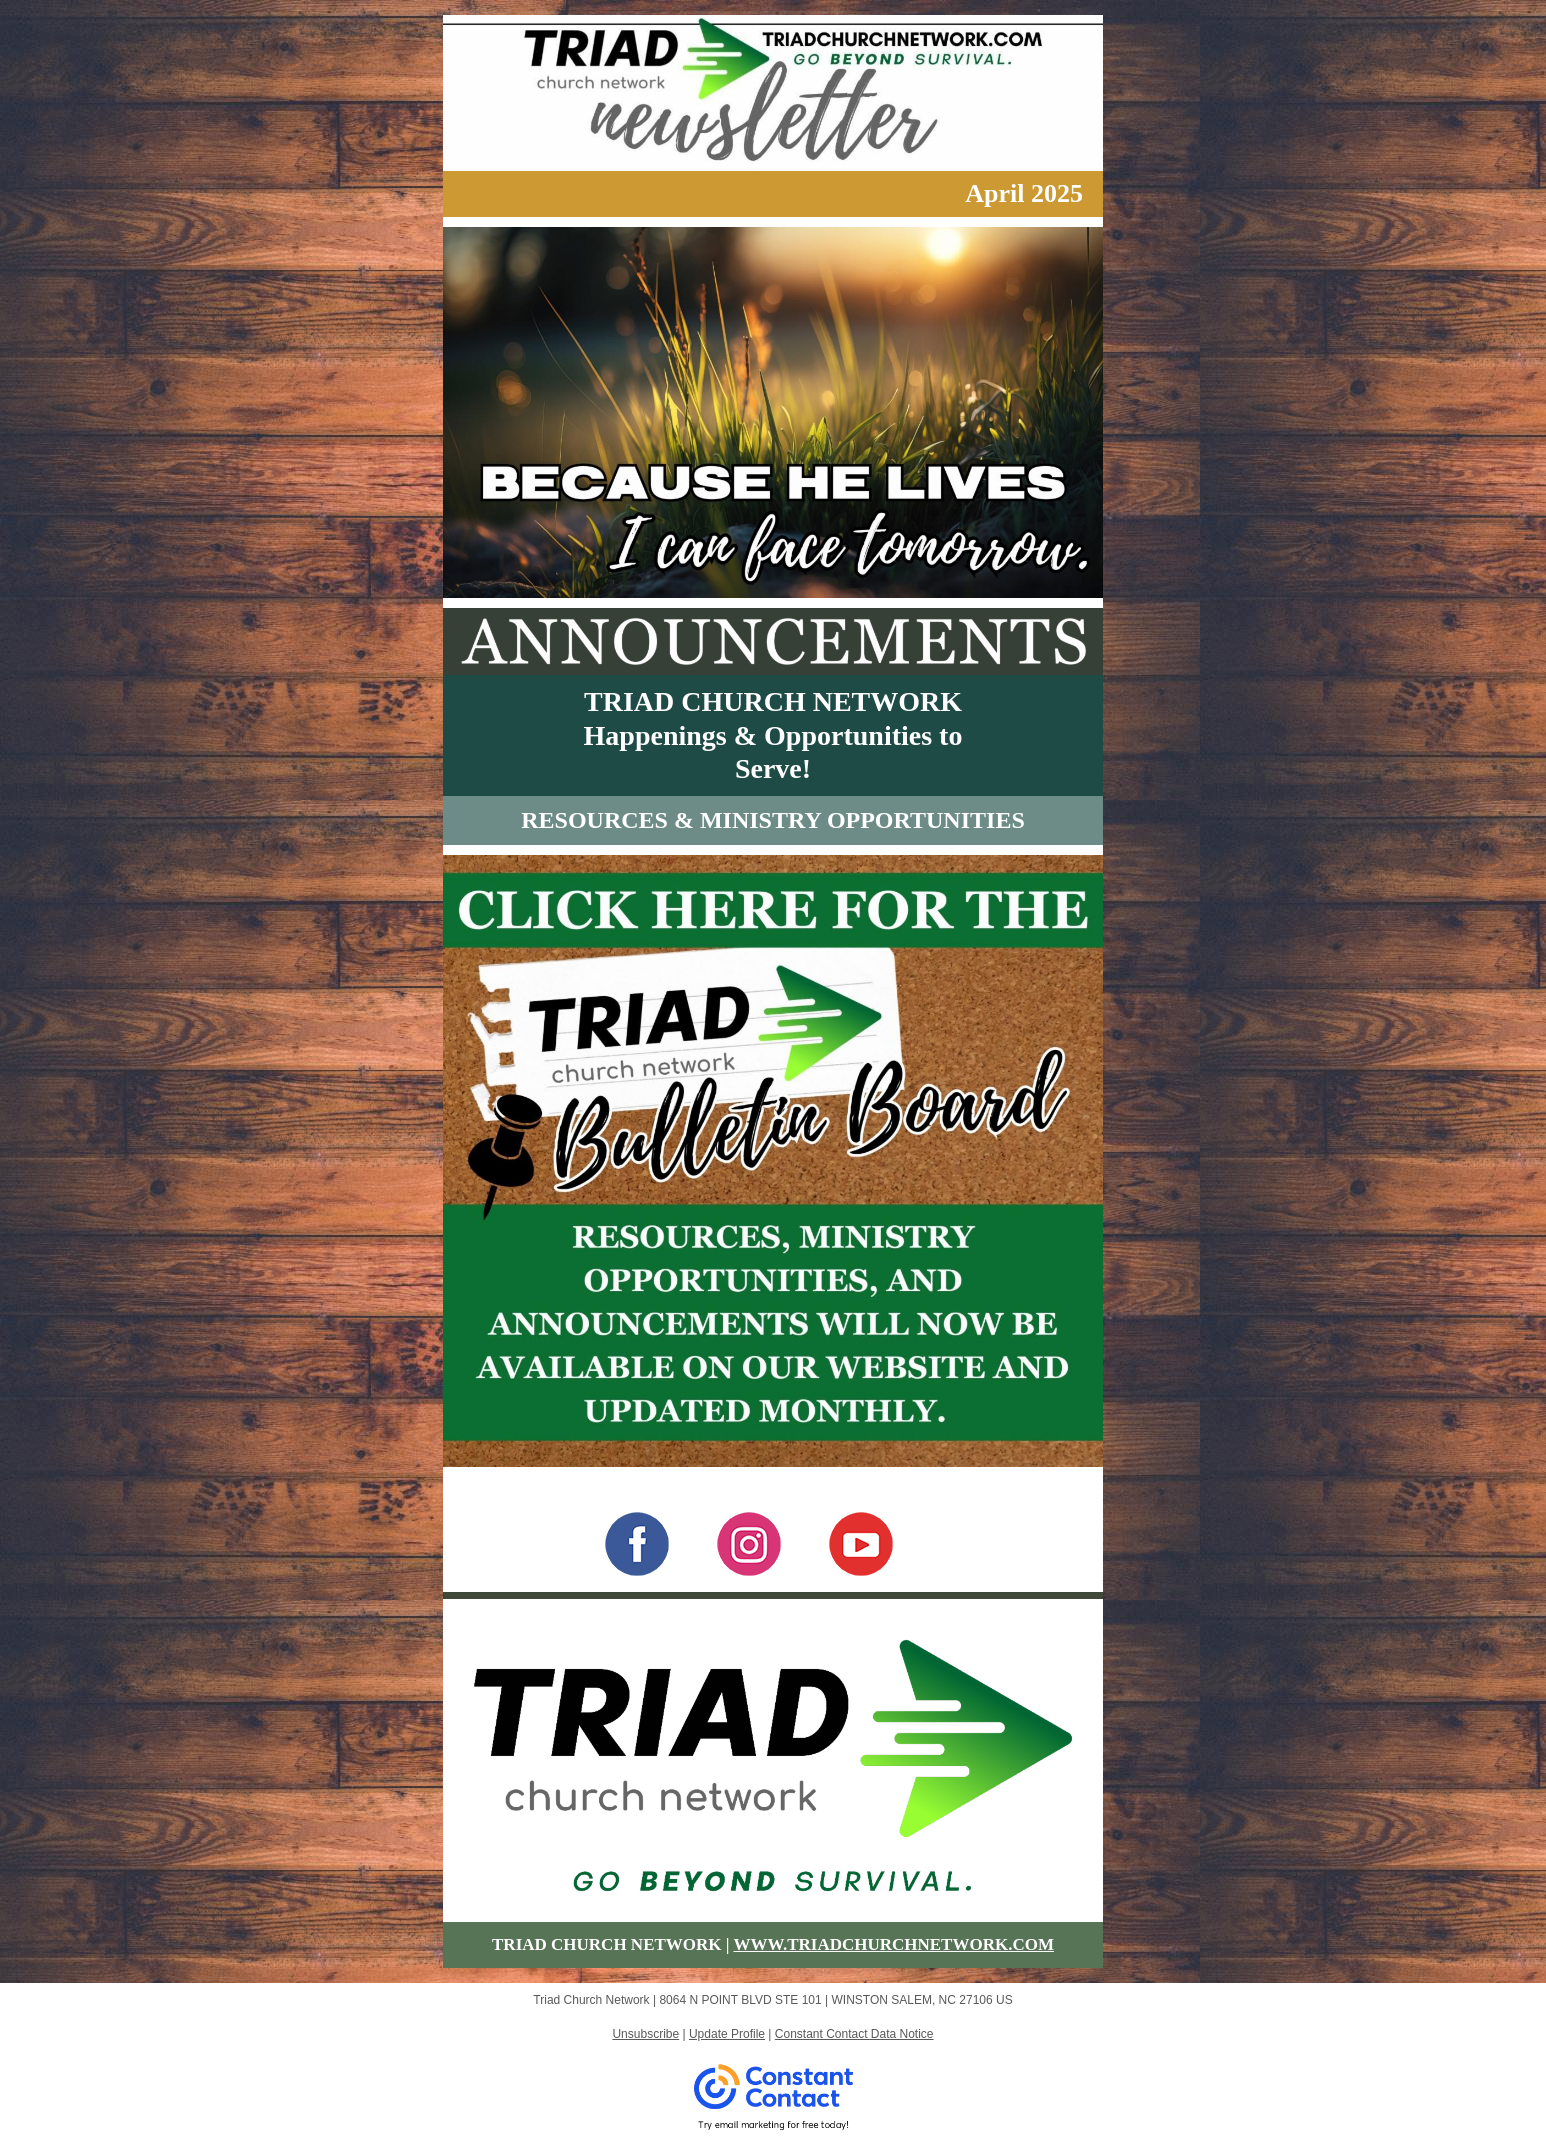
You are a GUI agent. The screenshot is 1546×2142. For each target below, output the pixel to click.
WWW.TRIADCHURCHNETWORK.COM (893, 1944)
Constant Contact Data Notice (854, 2034)
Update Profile (727, 2034)
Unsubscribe (645, 2034)
